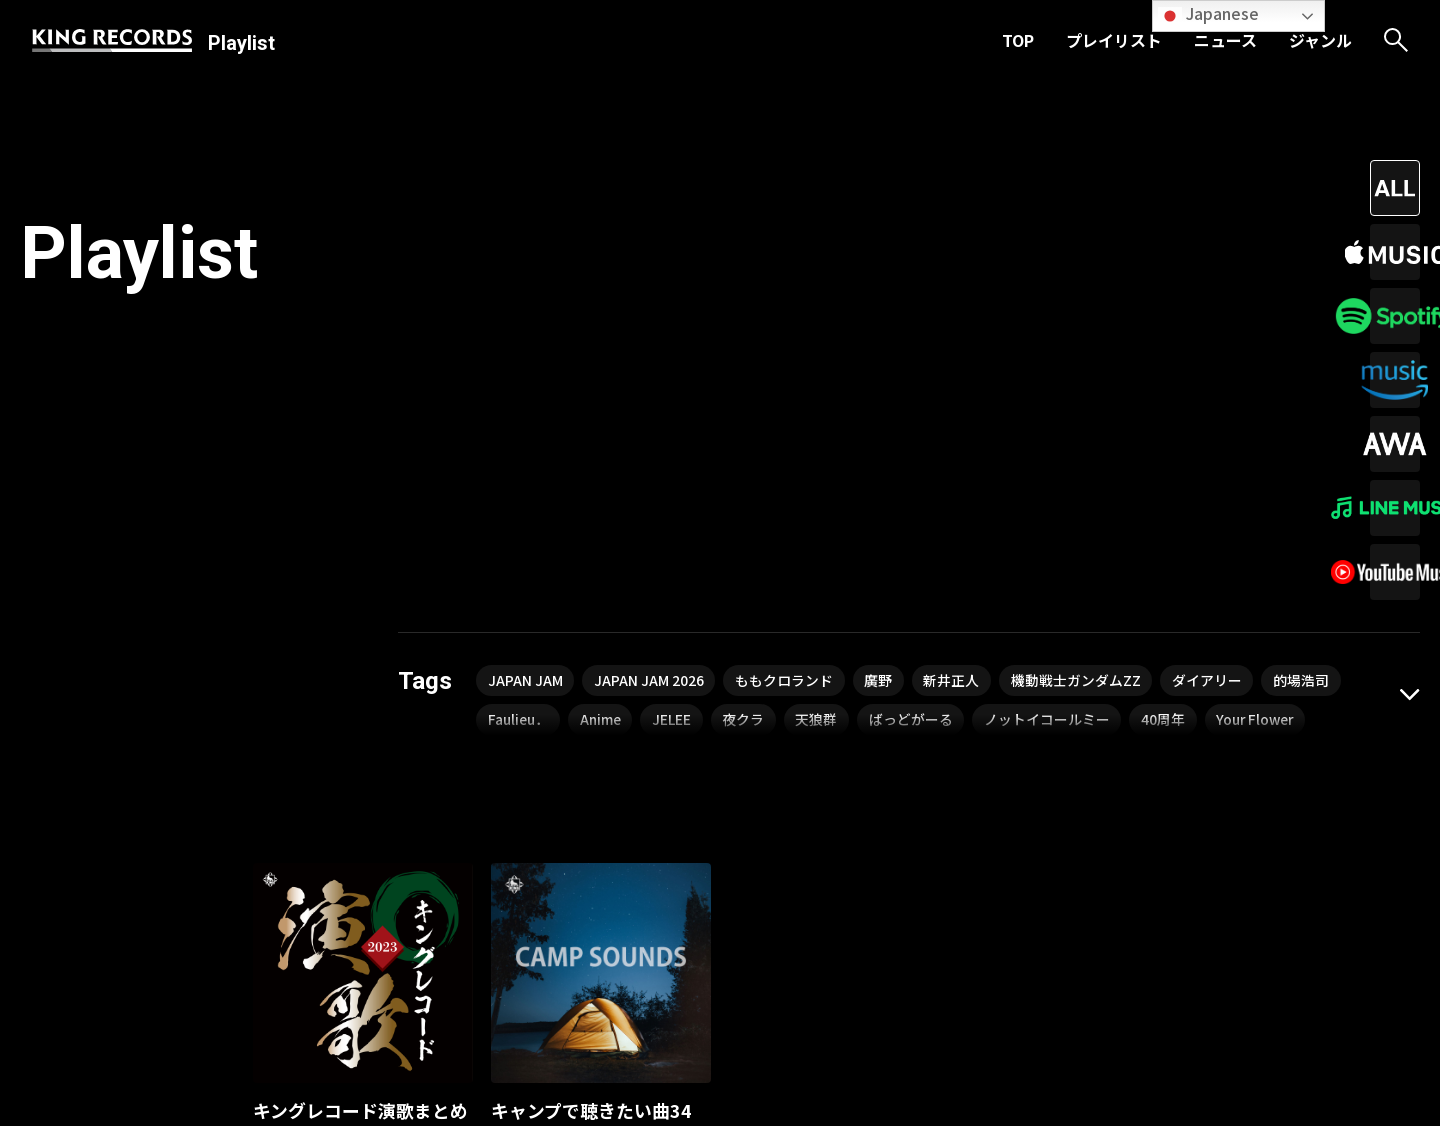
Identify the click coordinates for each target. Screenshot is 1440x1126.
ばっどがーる (918, 401)
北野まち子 (367, 863)
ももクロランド (786, 361)
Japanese (1208, 14)
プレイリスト (1114, 40)
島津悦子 (449, 863)
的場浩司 (1307, 361)
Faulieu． (519, 401)
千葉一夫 (285, 863)
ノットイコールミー (1055, 401)
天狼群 (823, 401)
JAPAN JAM (525, 361)
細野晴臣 (523, 890)
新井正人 (955, 361)
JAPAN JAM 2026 (650, 361)
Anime (604, 401)
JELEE (676, 401)
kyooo (594, 890)
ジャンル (1320, 40)
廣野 (881, 361)
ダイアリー (1212, 361)
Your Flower (1266, 401)
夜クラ (749, 401)
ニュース (1225, 40)
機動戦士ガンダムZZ (1080, 361)
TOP (1018, 40)
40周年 (1172, 401)
